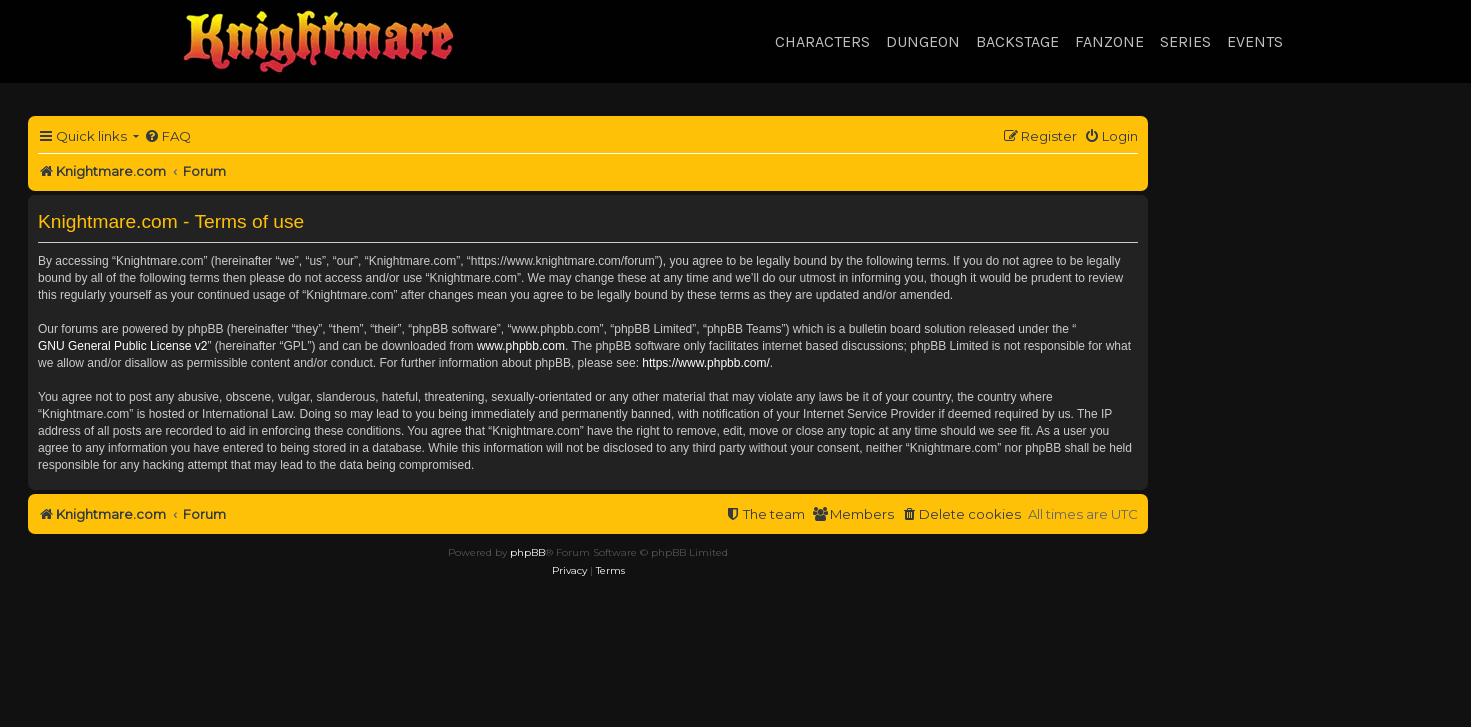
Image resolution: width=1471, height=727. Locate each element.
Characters (822, 41)
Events (1255, 41)
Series (1185, 41)
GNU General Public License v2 (122, 346)
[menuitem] (167, 136)
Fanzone (1109, 41)
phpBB (527, 552)
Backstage (1017, 41)
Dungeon (923, 41)
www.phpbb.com (521, 346)
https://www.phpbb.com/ (705, 363)
